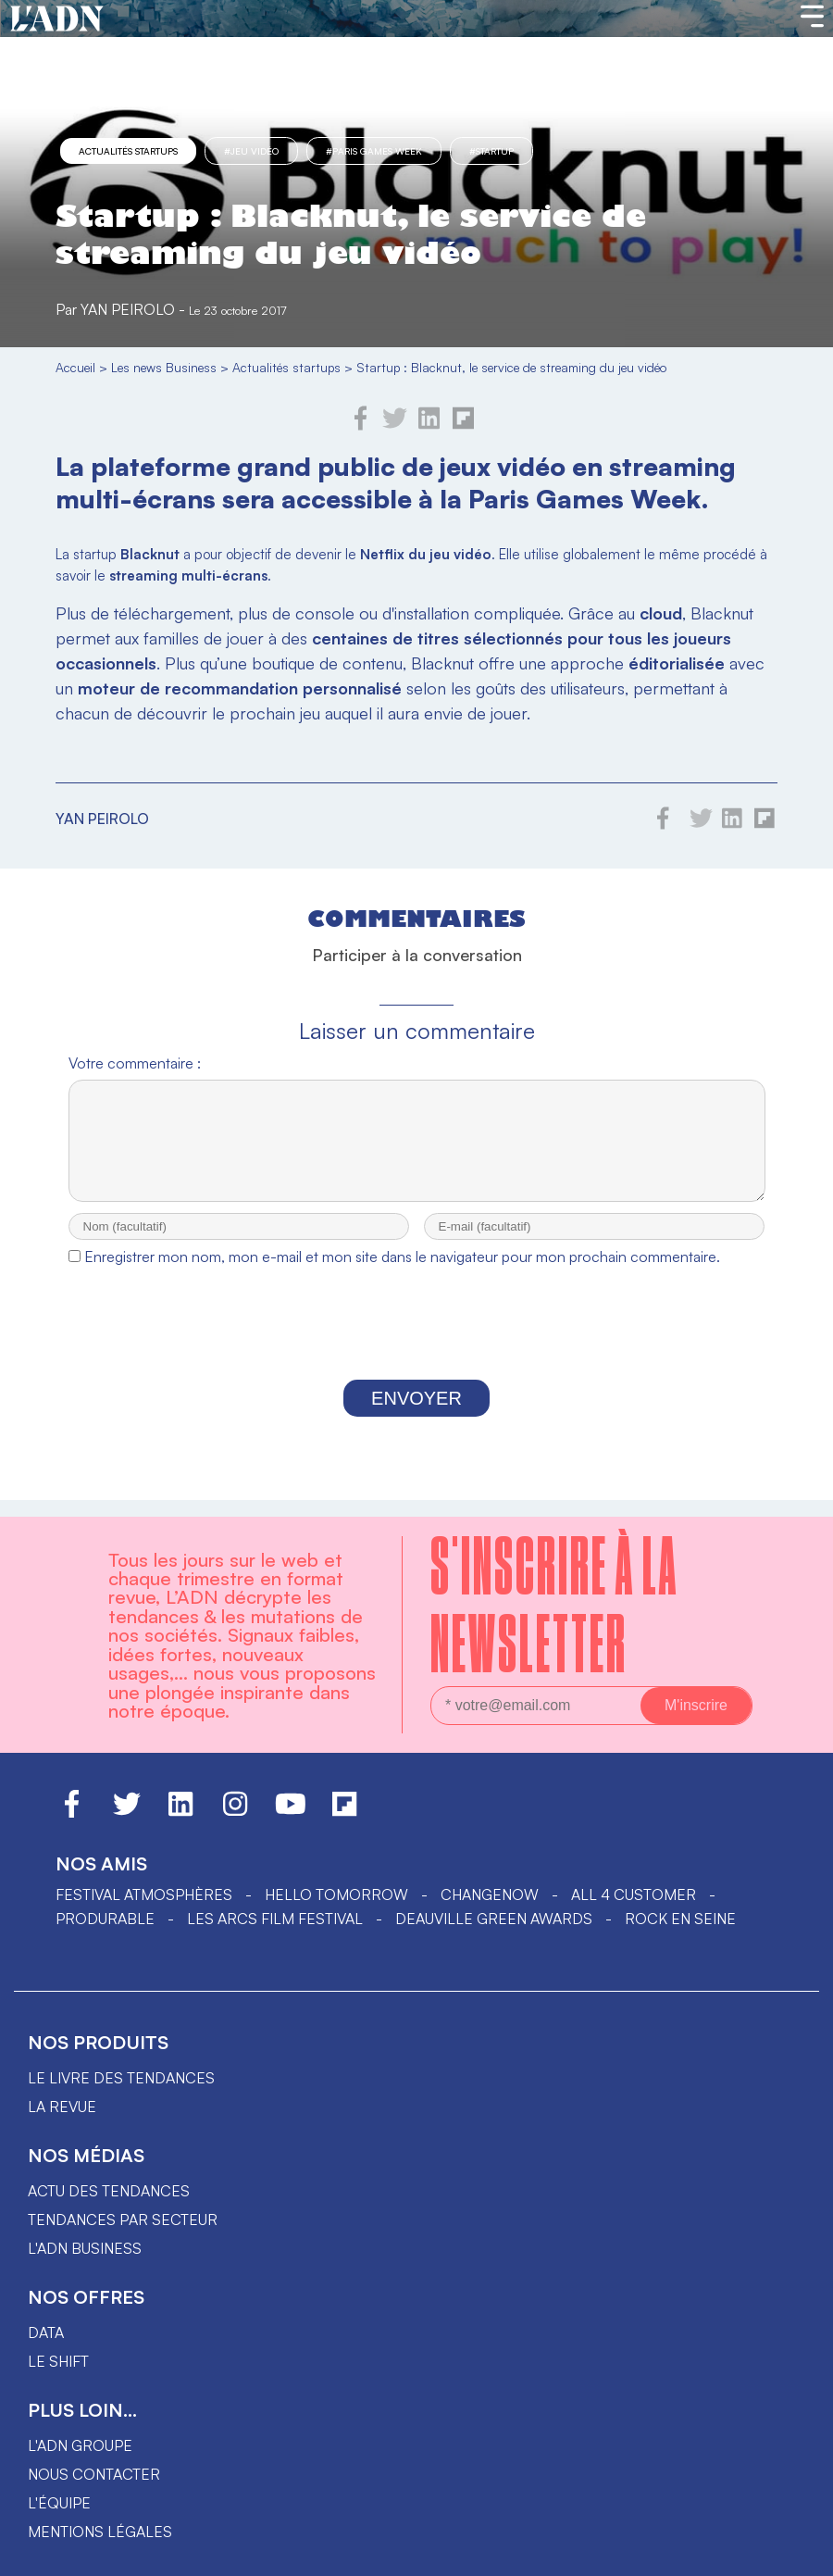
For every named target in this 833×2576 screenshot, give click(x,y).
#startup (491, 150)
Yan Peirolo (128, 309)
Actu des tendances (109, 2191)
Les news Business (164, 367)
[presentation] (416, 1344)
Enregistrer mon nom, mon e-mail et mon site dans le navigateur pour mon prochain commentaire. (402, 1273)
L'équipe (59, 2503)
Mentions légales (100, 2531)
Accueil (75, 367)
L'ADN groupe (80, 2445)
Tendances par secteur (123, 2219)
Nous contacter (94, 2474)
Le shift (58, 2361)
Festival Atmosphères (144, 1894)
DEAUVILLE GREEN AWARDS (493, 1918)
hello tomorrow (336, 1894)
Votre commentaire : (134, 1063)
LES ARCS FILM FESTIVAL (275, 1918)
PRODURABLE (105, 1918)
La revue (62, 2106)
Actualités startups (128, 150)
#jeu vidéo (251, 150)
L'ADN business (85, 2248)
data (46, 2332)
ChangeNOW (490, 1894)
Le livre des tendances (121, 2078)
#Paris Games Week (374, 150)
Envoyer (416, 1415)
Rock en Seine (680, 1918)
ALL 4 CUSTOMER (633, 1894)
